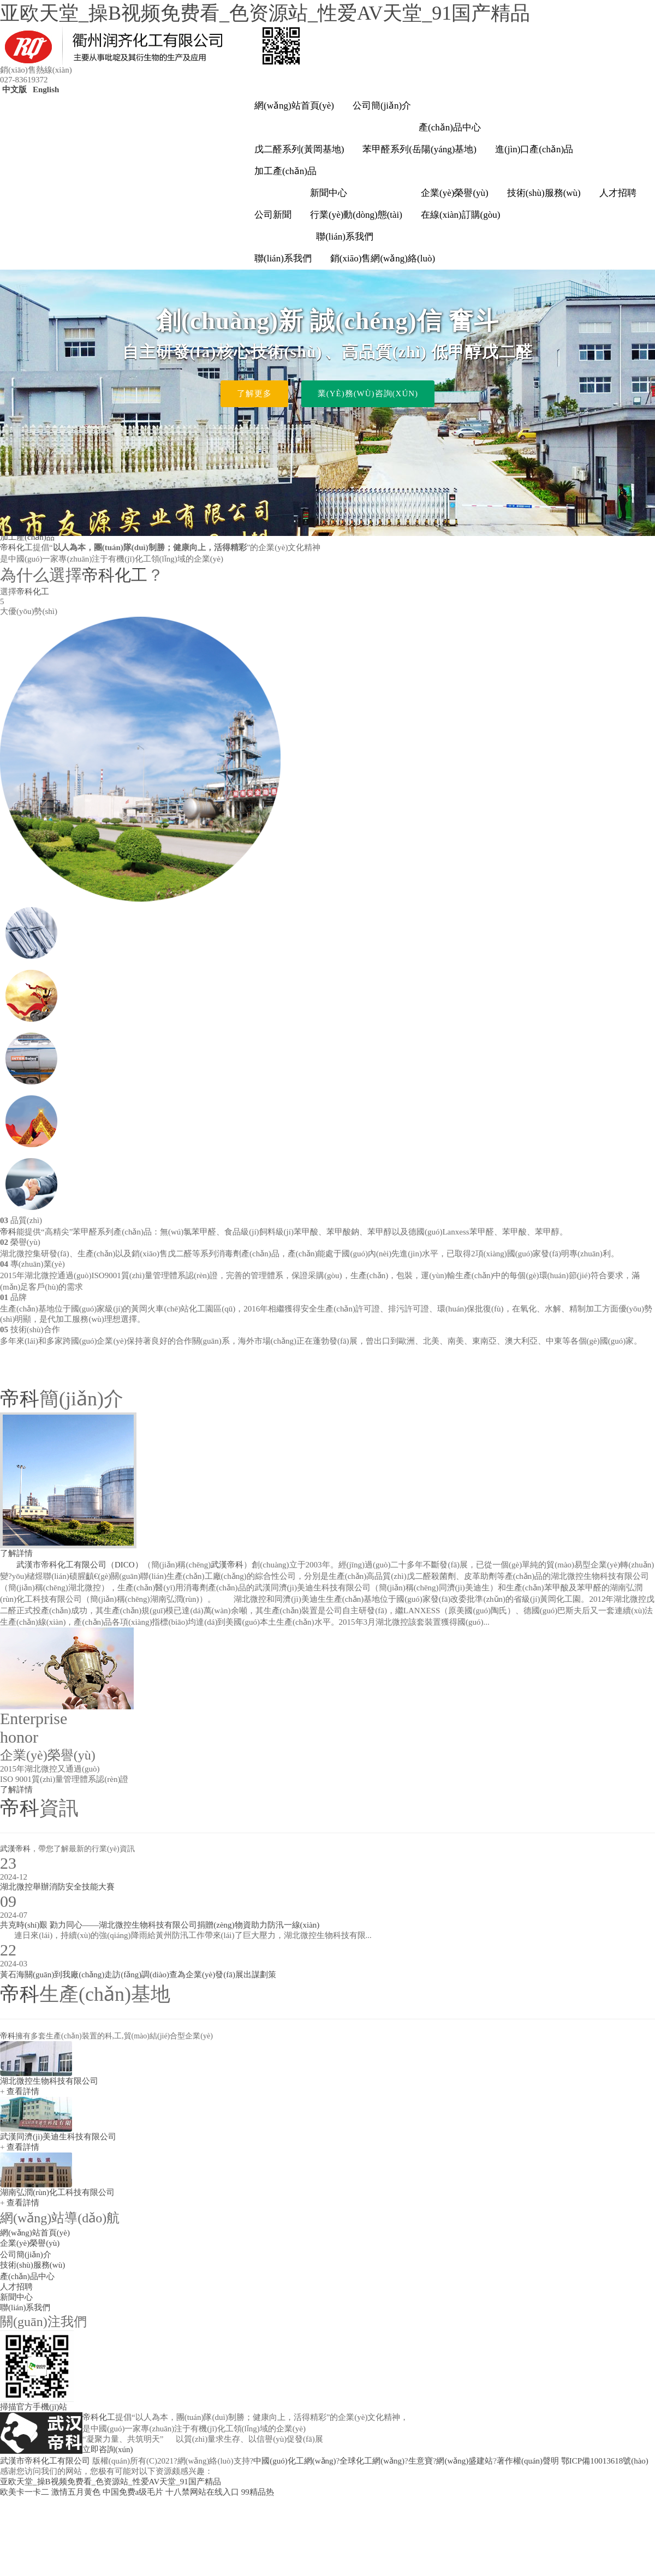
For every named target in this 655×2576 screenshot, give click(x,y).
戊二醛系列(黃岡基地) (299, 149)
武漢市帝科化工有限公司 (45, 2460)
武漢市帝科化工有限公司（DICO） (79, 1564)
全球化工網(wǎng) (372, 2460)
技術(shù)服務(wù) (544, 193)
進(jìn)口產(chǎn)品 (534, 149)
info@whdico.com (497, 2409)
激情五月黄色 (75, 2492)
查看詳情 (23, 2091)
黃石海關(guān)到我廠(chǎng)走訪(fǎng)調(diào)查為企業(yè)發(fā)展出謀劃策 (138, 1974)
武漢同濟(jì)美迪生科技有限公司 (58, 2136)
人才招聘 (617, 193)
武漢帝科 (227, 1564)
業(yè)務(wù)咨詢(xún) (368, 393)
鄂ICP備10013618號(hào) (604, 2460)
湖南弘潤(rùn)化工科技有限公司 (57, 2192)
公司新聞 (272, 215)
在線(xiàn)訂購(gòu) (460, 215)
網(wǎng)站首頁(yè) (294, 105)
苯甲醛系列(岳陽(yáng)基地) (419, 149)
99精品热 (257, 2492)
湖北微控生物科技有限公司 (49, 2081)
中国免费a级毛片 (133, 2492)
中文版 (13, 89)
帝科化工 (16, 547)
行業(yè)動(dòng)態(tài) (356, 215)
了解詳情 (16, 1553)
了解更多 (254, 393)
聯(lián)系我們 (344, 236)
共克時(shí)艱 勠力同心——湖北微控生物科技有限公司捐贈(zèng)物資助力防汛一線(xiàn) (159, 1925)
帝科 (8, 1231)
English (45, 89)
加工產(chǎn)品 (285, 171)
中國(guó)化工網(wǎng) (294, 2460)
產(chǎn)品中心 (450, 127)
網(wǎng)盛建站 (464, 2460)
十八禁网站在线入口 (202, 2492)
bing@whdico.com (561, 2409)
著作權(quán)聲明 (528, 2460)
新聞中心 (328, 193)
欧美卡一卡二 (24, 2492)
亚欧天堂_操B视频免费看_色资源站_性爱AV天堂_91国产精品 (265, 13)
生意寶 (420, 2460)
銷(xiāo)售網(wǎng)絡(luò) (382, 258)
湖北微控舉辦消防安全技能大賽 (57, 1886)
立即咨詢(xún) (107, 2449)
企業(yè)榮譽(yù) (455, 193)
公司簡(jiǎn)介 (382, 105)
